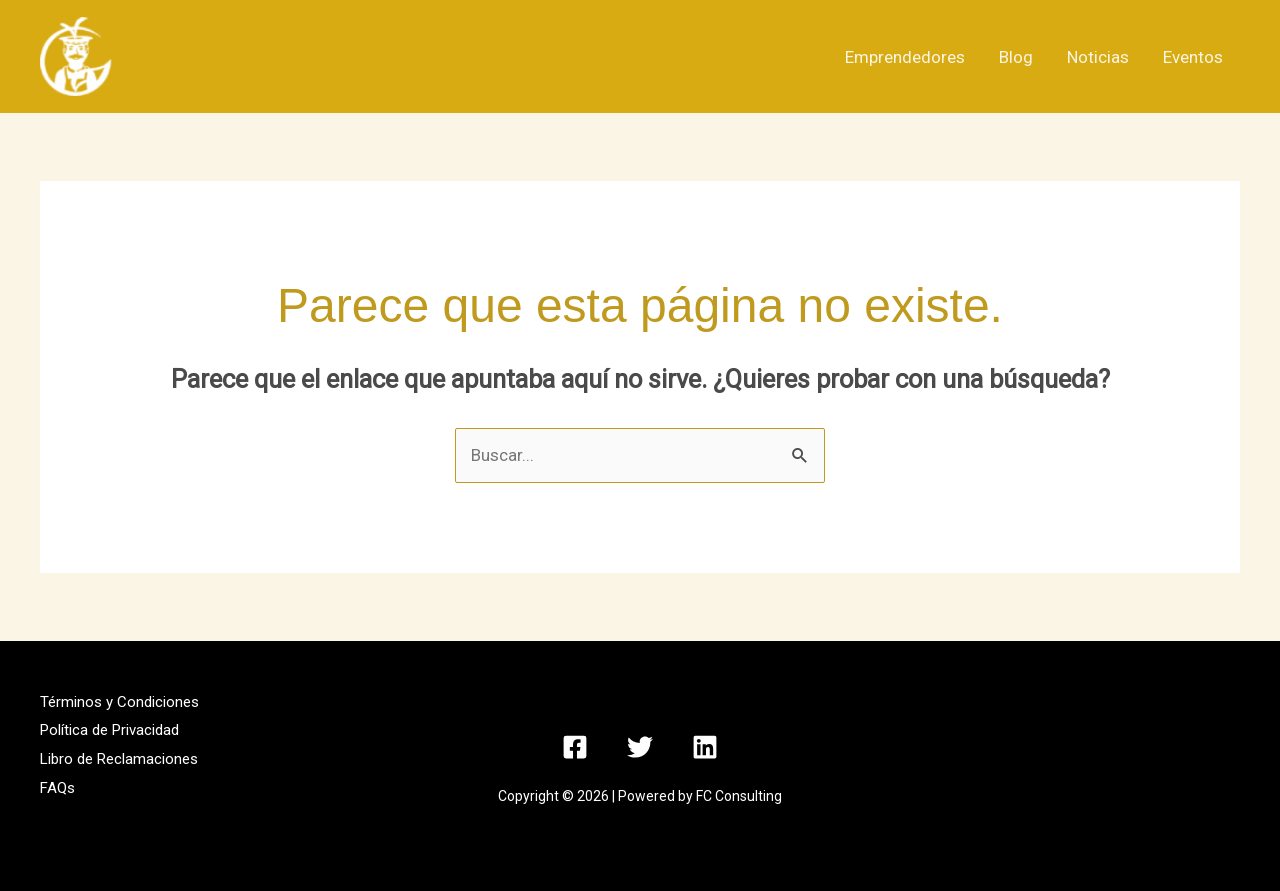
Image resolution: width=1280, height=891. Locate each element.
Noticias (1098, 57)
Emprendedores (905, 57)
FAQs (57, 788)
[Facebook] (575, 747)
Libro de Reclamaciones (119, 759)
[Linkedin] (705, 747)
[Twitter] (640, 747)
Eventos (1193, 57)
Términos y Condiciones (119, 702)
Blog (1016, 57)
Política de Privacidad (109, 730)
